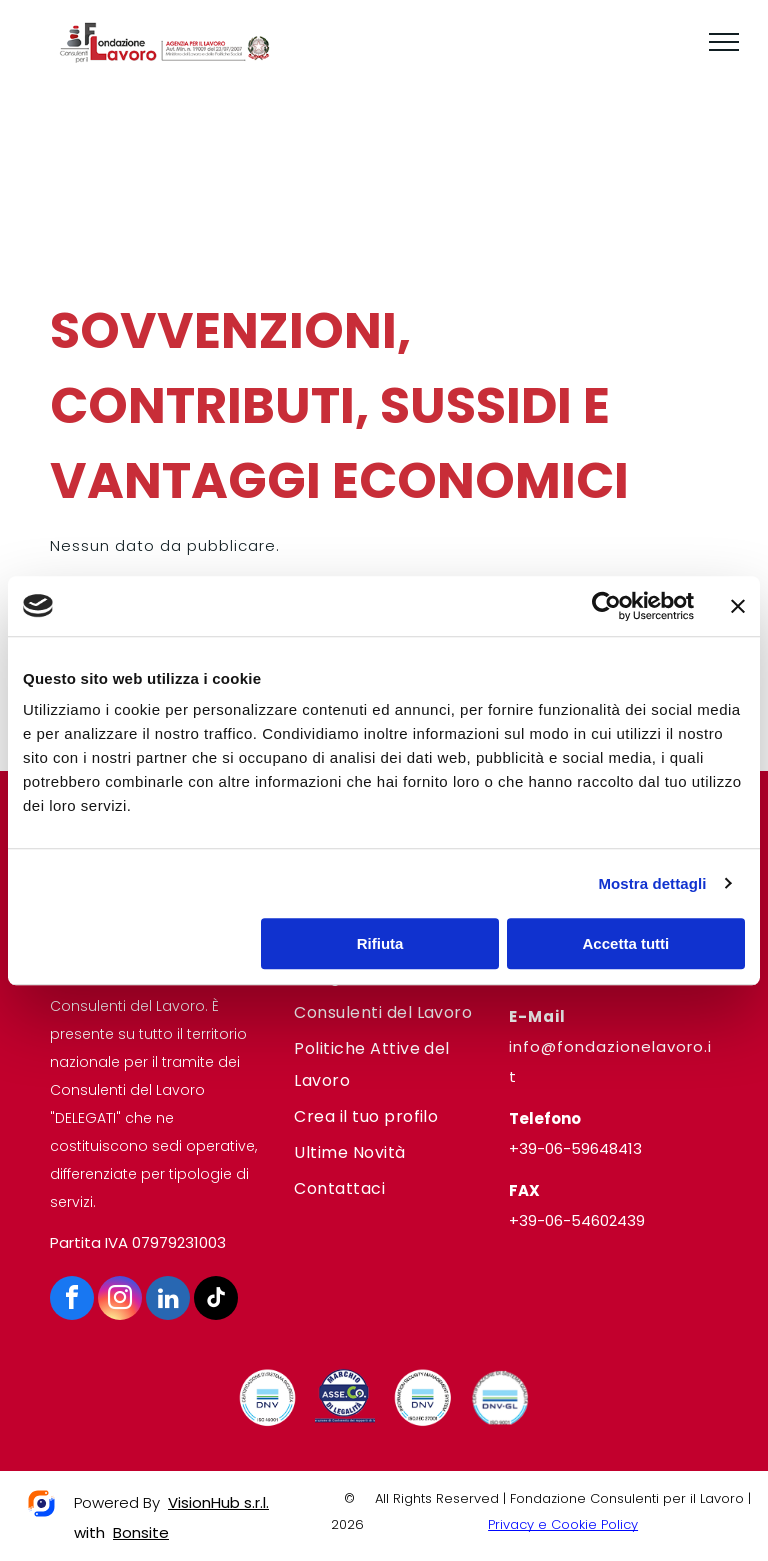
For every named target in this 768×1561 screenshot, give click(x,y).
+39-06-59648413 (575, 1148)
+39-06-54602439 (577, 1220)
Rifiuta (380, 943)
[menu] (724, 42)
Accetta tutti (626, 943)
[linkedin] (168, 1300)
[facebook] (72, 1300)
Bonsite (141, 1532)
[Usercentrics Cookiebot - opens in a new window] (606, 606)
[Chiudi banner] (738, 606)
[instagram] (120, 1300)
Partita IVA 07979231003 (138, 1242)
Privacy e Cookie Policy (563, 1524)
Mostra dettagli (652, 883)
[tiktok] (216, 1300)
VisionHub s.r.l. (218, 1502)
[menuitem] (383, 1013)
